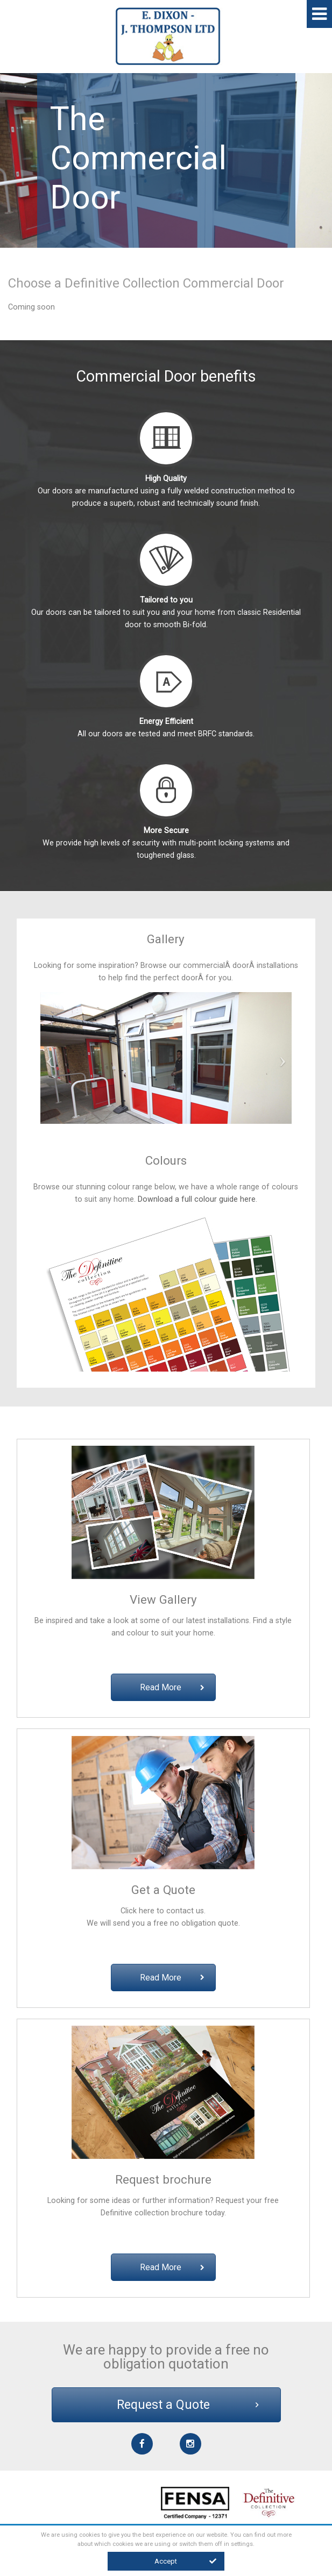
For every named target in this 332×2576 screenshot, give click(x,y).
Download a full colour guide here (197, 1199)
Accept (185, 2561)
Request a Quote (188, 2405)
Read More (172, 1687)
